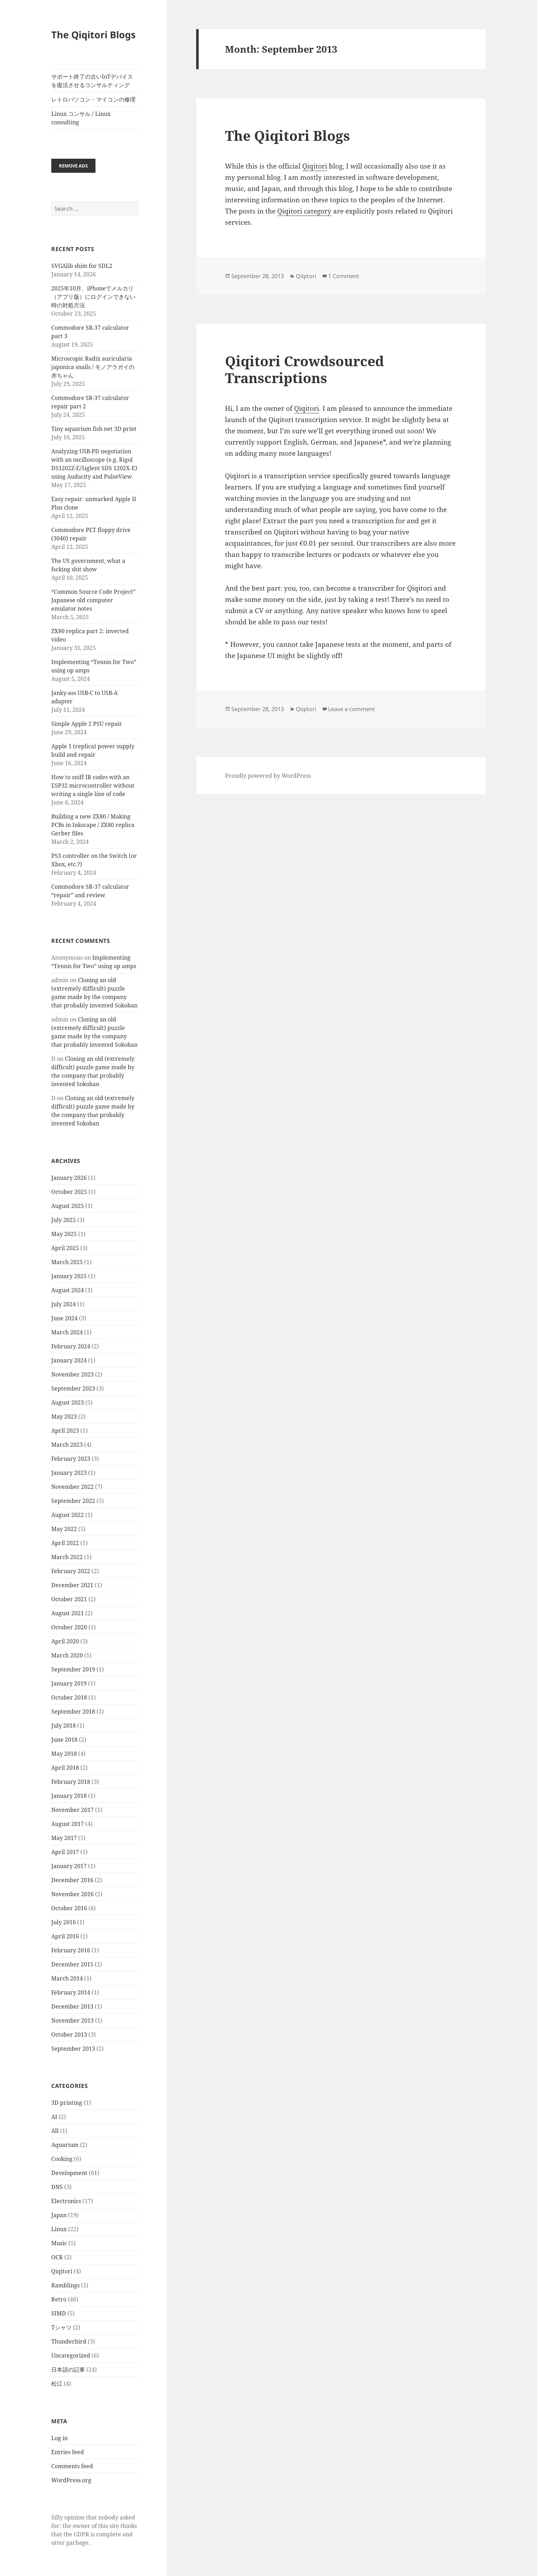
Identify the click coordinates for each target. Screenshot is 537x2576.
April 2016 (65, 1936)
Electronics (66, 2201)
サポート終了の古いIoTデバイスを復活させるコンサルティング (92, 81)
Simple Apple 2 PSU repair (86, 724)
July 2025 (63, 1220)
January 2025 (69, 1276)
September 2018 (73, 1711)
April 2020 (65, 1641)
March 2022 (67, 1557)
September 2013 (73, 2048)
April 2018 (65, 1768)
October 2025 (69, 1192)
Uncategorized (70, 2355)
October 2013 (69, 2034)
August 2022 (67, 1515)
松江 (56, 2383)
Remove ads (73, 166)
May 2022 (64, 1529)
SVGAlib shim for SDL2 (81, 266)
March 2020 (67, 1655)
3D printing (66, 2103)
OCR (57, 2257)
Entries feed (67, 2452)
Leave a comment (351, 709)
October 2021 (69, 1599)
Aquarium (65, 2145)
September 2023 (73, 1388)
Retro (58, 2299)
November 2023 (72, 1374)
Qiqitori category (304, 211)
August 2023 (67, 1402)
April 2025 (65, 1248)
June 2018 (64, 1739)
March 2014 (67, 1978)
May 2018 (64, 1753)
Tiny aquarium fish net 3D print (94, 429)
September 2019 (73, 1669)
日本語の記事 (68, 2369)
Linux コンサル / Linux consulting (81, 118)
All (55, 2131)
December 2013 (72, 2006)
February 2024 (70, 1346)
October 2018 (69, 1697)
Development (69, 2173)
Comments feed (72, 2466)
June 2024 (64, 1318)
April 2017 (65, 1852)
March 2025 (67, 1262)
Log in (59, 2438)
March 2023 (67, 1444)
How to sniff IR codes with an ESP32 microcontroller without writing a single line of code (92, 785)
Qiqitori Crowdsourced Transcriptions (304, 369)
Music (59, 2243)
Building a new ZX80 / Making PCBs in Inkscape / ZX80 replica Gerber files (92, 825)
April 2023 (65, 1430)
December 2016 (72, 1880)
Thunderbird (68, 2341)
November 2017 (72, 1810)
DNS (57, 2187)
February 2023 (70, 1459)
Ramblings (65, 2285)
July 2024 (63, 1304)
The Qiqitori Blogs (93, 34)
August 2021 (67, 1613)
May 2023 (64, 1416)
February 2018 (70, 1782)
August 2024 (67, 1290)
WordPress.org (71, 2480)
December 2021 (72, 1585)
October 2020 (69, 1627)
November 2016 (72, 1894)
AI (54, 2117)
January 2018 (69, 1796)
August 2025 (67, 1206)
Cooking (62, 2159)
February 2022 (70, 1571)
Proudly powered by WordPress (268, 776)
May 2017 (64, 1838)
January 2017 (69, 1866)
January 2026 (69, 1178)
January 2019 (69, 1683)
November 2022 (72, 1487)
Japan (59, 2215)
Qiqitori (61, 2271)
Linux (59, 2229)
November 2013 (72, 2020)
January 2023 (69, 1473)
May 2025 (64, 1234)
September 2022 (73, 1501)
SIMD (58, 2313)
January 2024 (69, 1360)
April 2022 (65, 1543)
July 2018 (63, 1725)
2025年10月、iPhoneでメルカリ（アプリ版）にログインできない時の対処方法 (93, 296)
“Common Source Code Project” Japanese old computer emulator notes (93, 600)
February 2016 (70, 1950)
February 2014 (70, 1992)
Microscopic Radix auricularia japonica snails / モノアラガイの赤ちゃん (92, 367)
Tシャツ (61, 2327)
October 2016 (69, 1908)
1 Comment (343, 276)
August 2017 (67, 1824)
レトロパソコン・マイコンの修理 (93, 99)
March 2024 (67, 1332)
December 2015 (72, 1964)
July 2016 (63, 1922)
